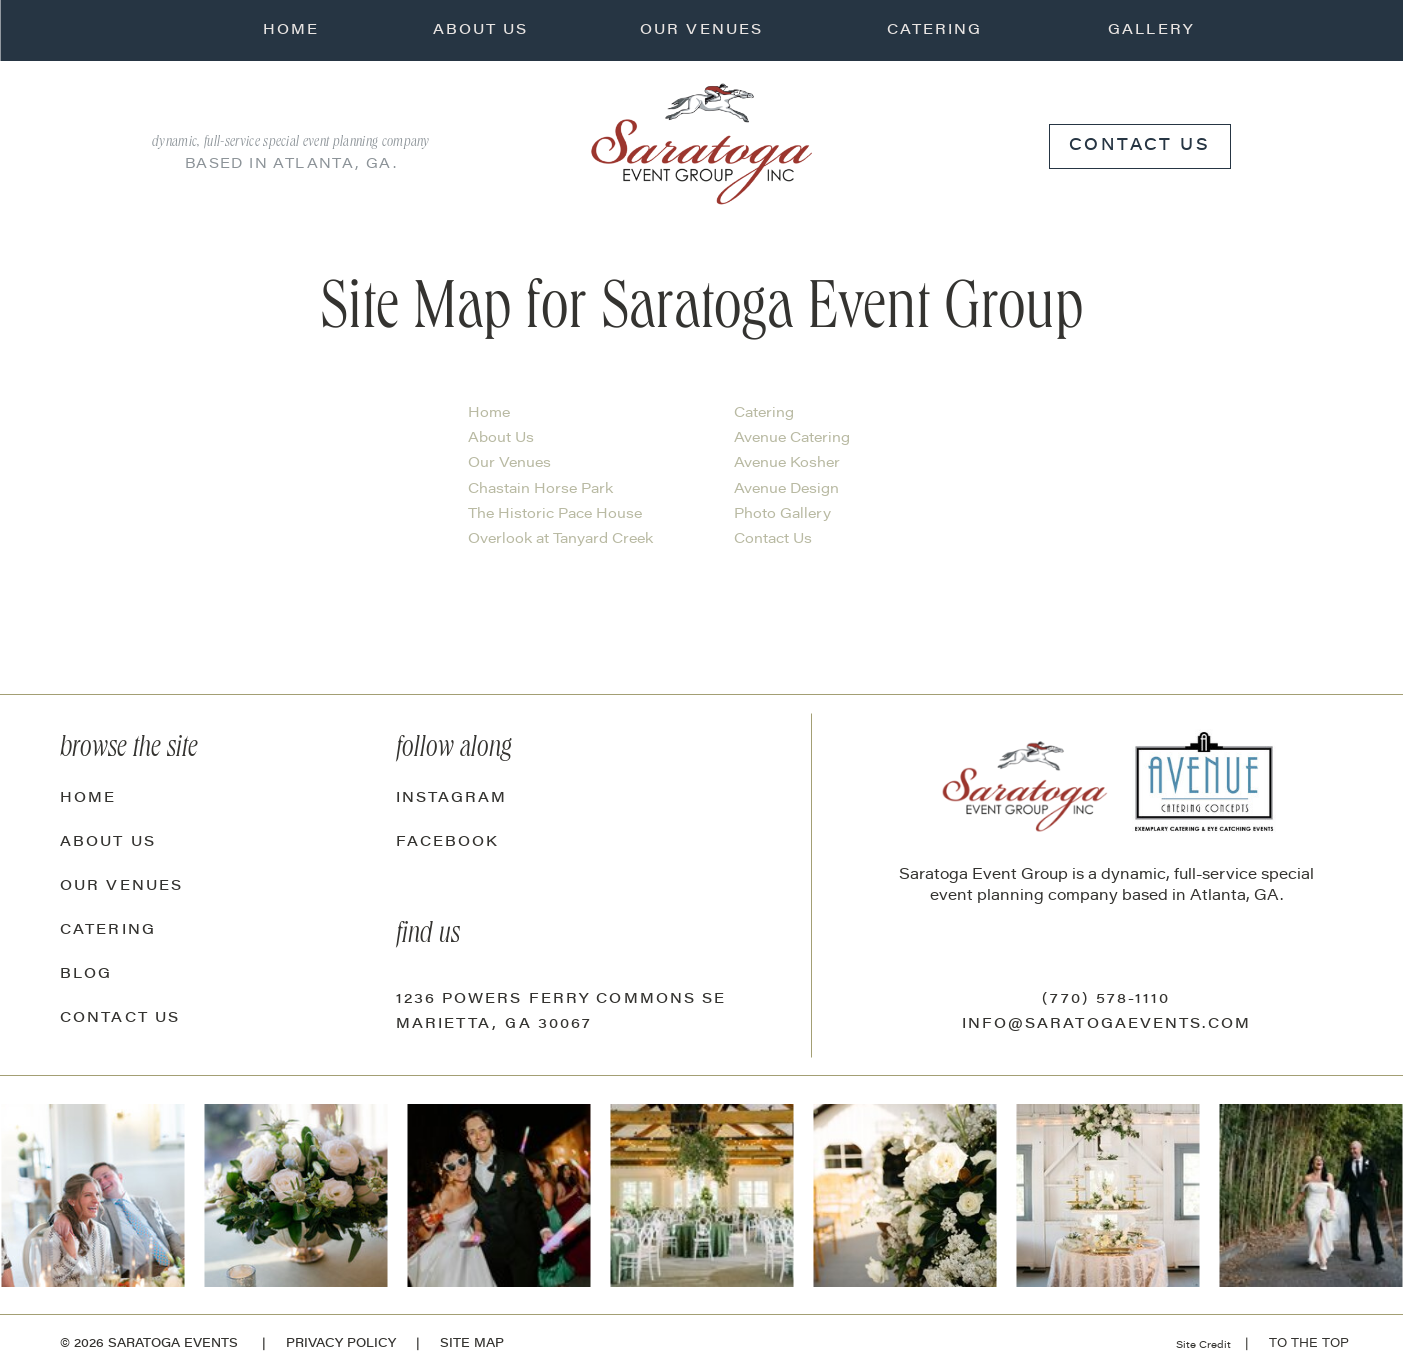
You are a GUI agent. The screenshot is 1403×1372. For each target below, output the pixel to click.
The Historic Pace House (555, 515)
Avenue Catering (792, 439)
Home (489, 414)
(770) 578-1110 (1106, 1000)
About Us (501, 439)
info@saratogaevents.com (1106, 1025)
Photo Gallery (782, 515)
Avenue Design (786, 490)
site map (472, 1344)
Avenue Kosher (787, 464)
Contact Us (773, 540)
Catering (764, 414)
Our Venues (509, 464)
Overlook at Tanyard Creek (560, 540)
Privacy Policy (341, 1344)
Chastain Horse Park (540, 490)
